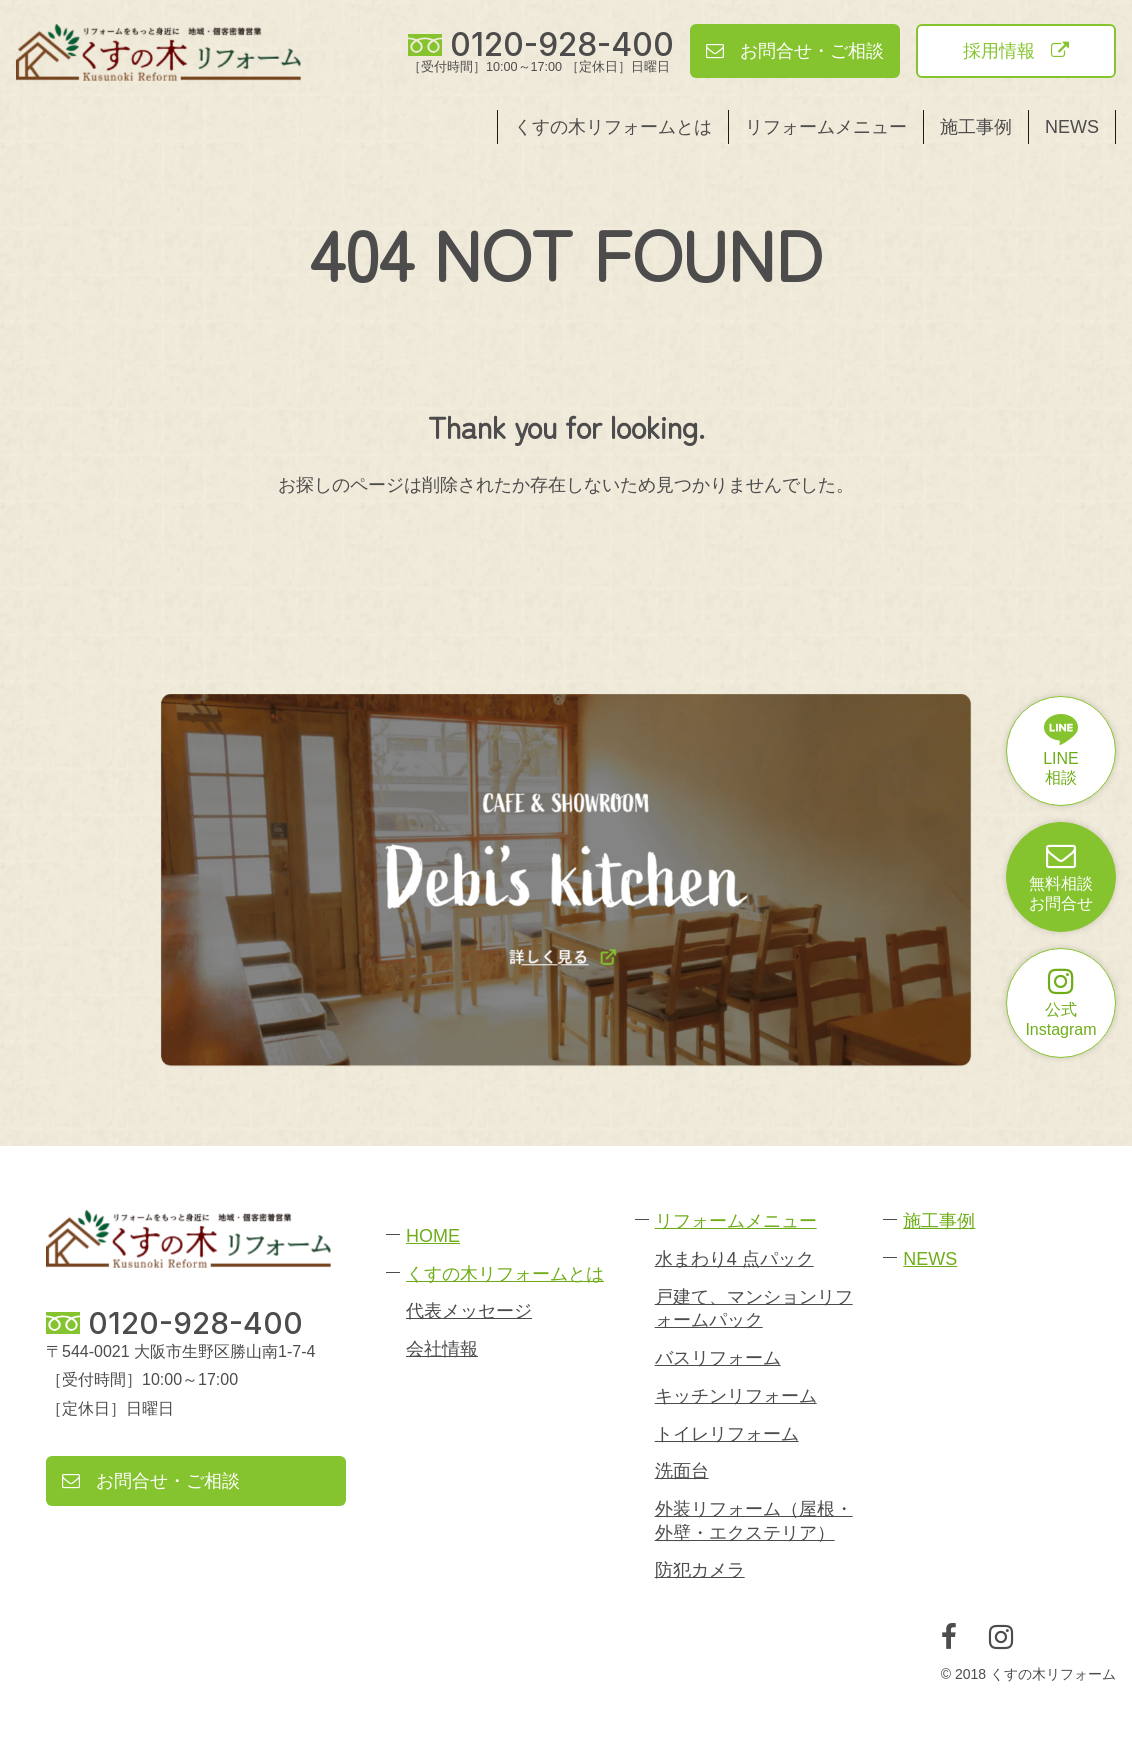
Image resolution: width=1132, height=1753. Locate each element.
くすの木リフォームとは (613, 127)
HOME (433, 1236)
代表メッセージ (469, 1311)
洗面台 (682, 1471)
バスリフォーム (718, 1358)
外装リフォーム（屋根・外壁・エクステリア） (754, 1520)
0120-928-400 (562, 45)
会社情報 (442, 1349)
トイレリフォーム (727, 1434)
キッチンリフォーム (736, 1396)
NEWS (1072, 127)
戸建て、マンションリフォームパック (754, 1308)
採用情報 (1016, 51)
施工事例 (976, 127)
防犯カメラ (700, 1570)
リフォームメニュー (826, 127)
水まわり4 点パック (734, 1259)
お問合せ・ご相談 (795, 51)
